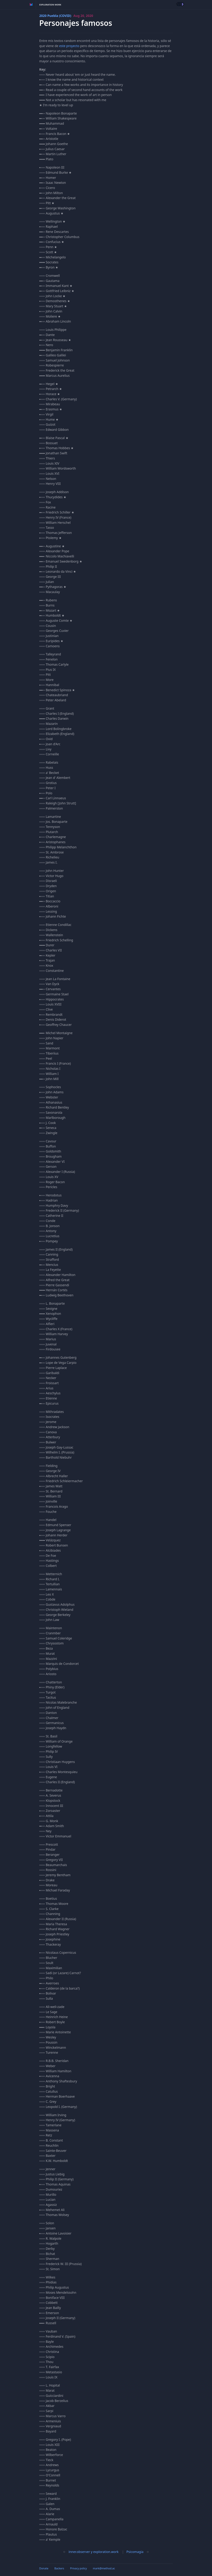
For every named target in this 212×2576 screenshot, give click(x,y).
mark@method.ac (104, 2568)
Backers (59, 2568)
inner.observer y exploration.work (94, 2551)
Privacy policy (78, 2568)
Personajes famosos (75, 23)
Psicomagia (134, 2551)
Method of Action (31, 4)
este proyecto (69, 46)
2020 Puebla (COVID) (66, 15)
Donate (43, 2568)
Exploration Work (50, 4)
